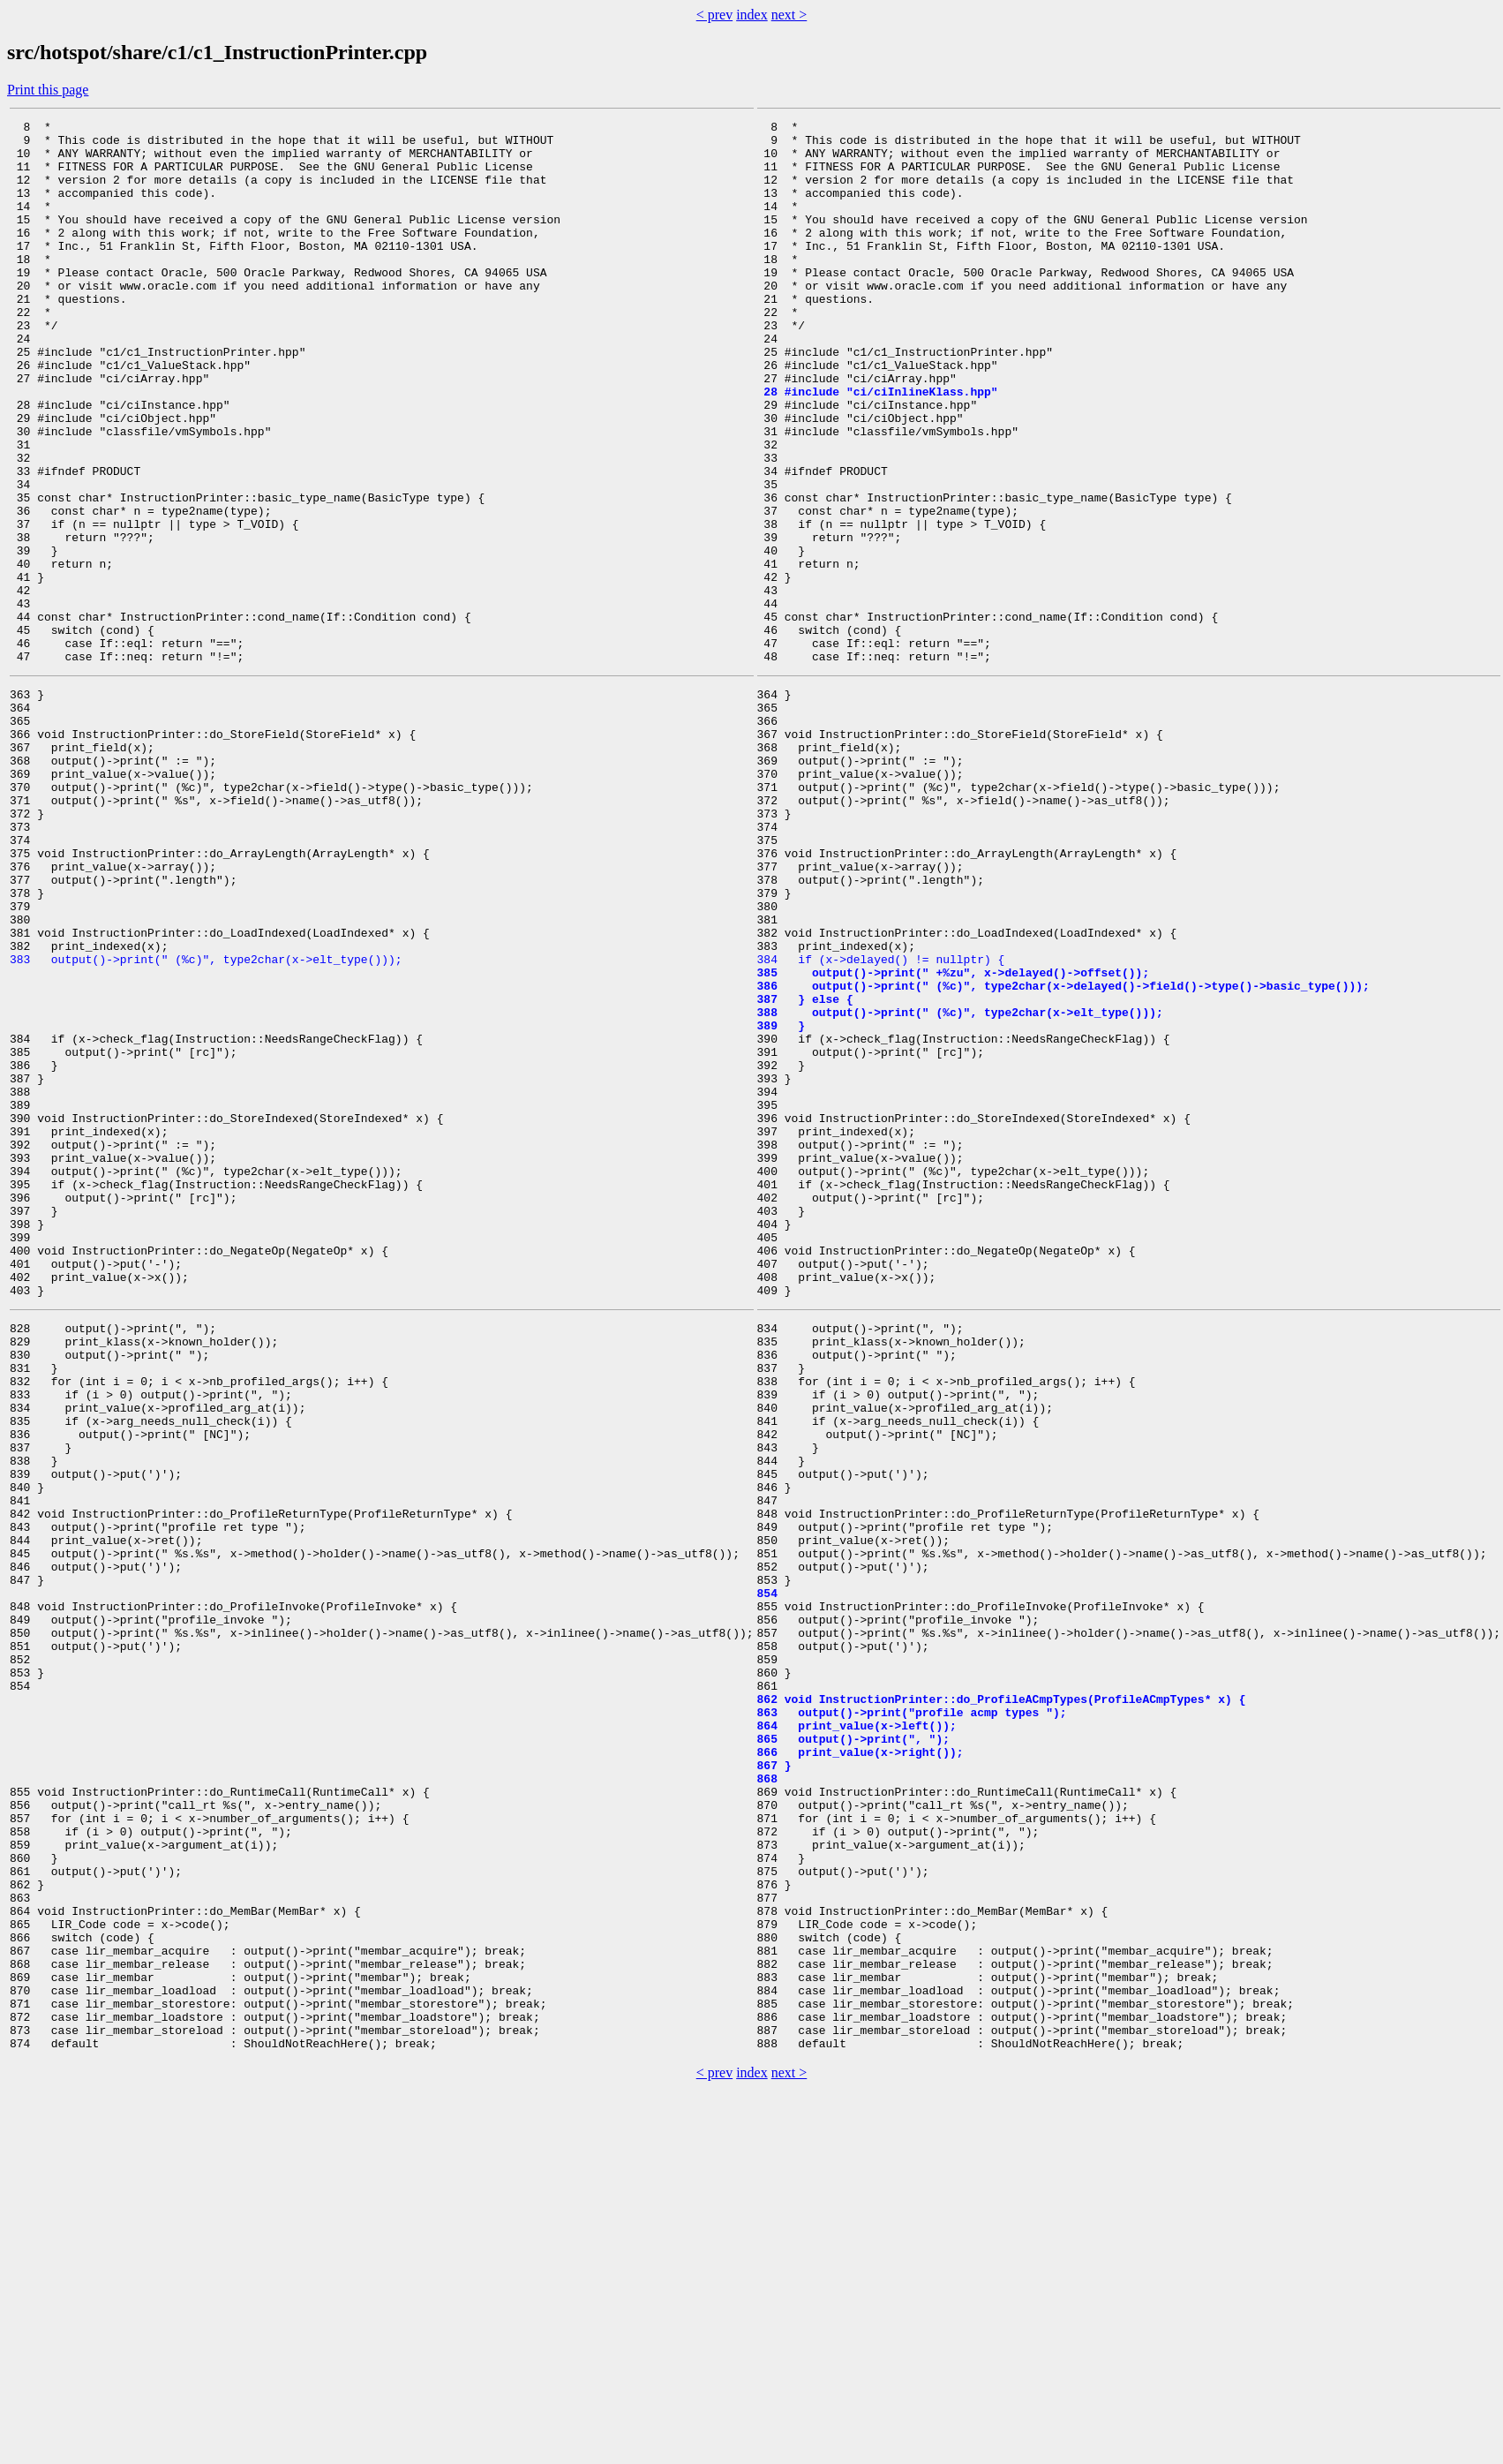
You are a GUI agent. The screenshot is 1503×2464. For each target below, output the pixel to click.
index (752, 14)
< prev (714, 14)
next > (789, 14)
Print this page (47, 89)
